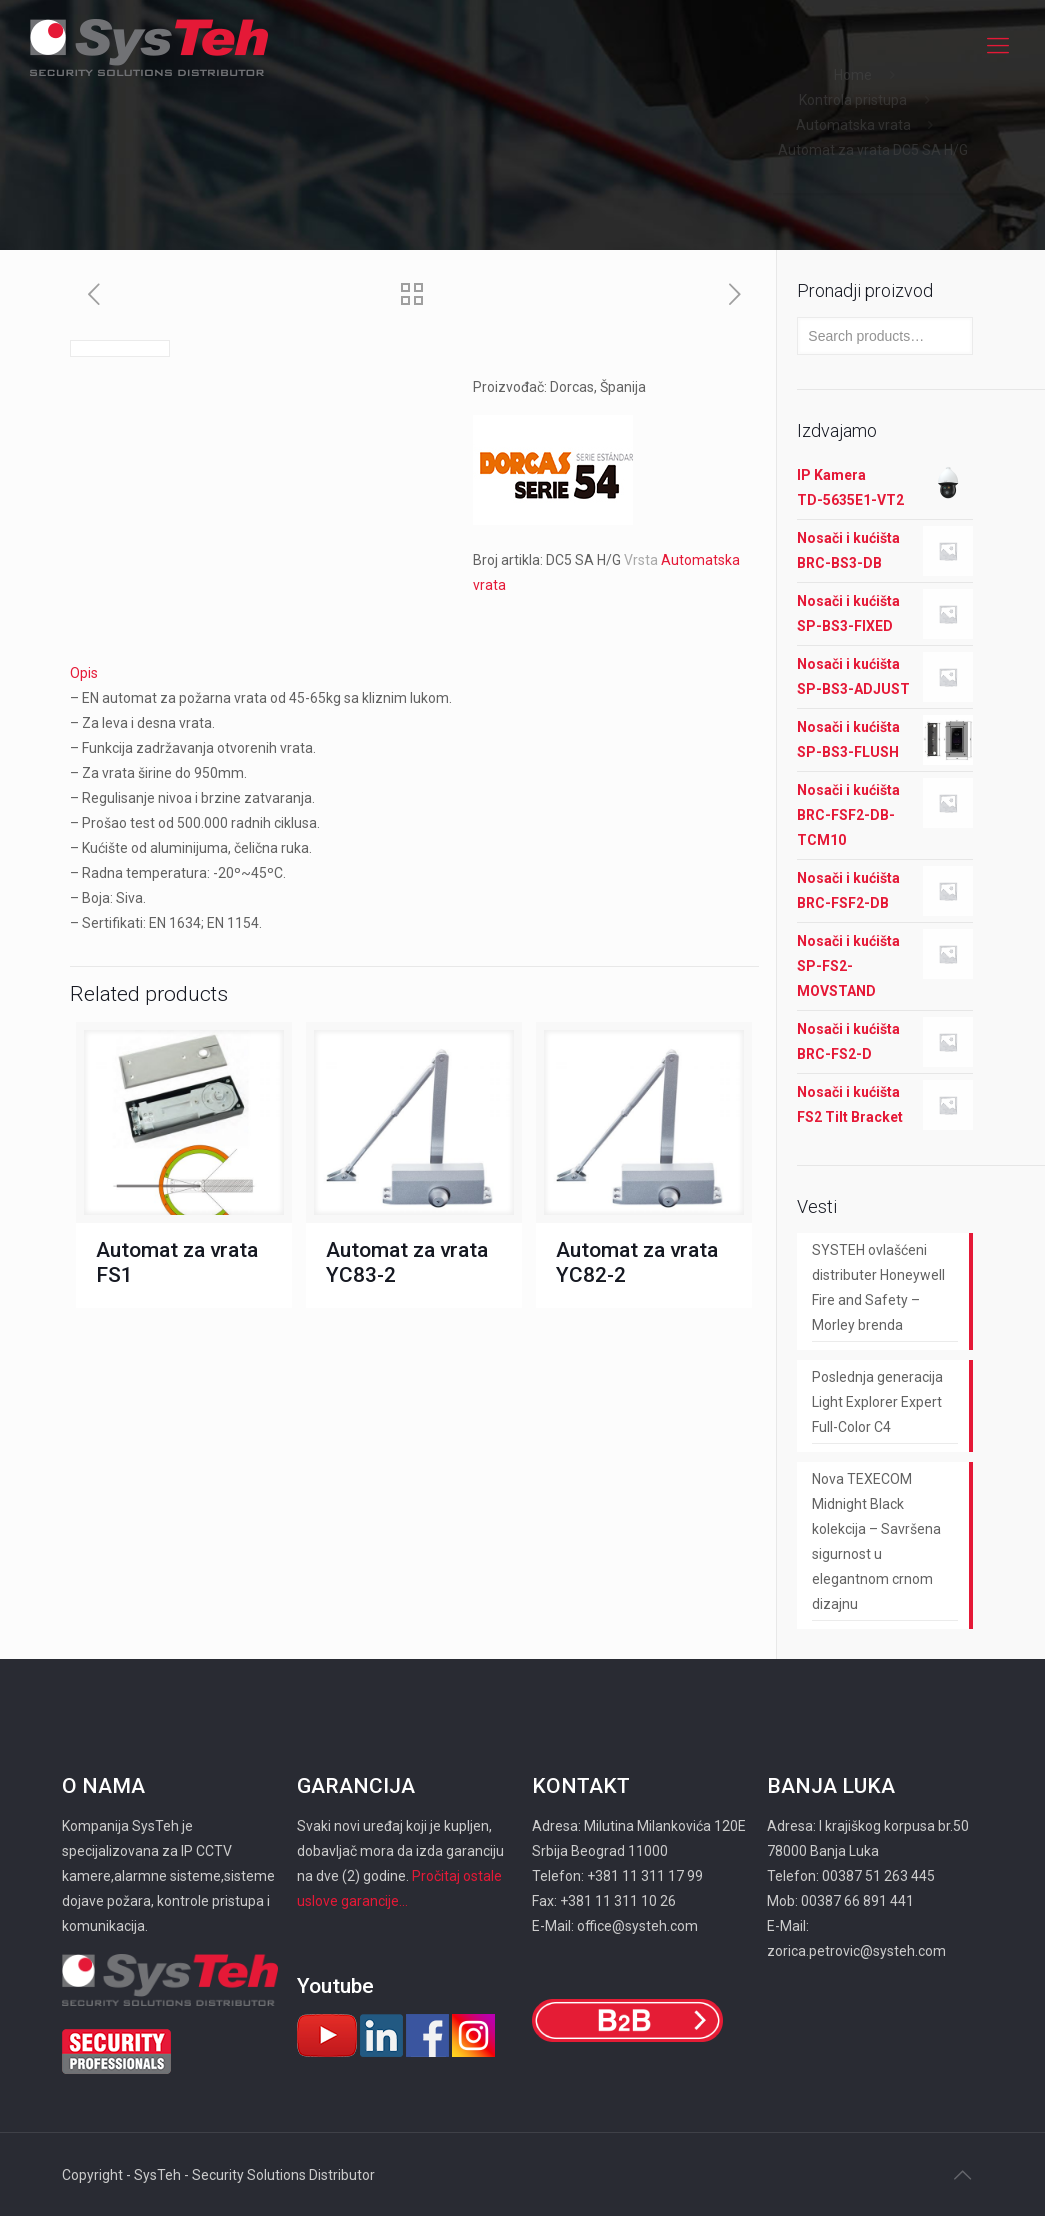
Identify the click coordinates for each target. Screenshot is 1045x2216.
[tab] (415, 673)
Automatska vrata (853, 125)
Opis (84, 673)
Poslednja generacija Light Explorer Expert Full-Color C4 (877, 1402)
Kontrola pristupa (853, 100)
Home (853, 75)
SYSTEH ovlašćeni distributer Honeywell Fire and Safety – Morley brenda (878, 1287)
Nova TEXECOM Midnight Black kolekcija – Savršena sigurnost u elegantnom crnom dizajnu (876, 1541)
